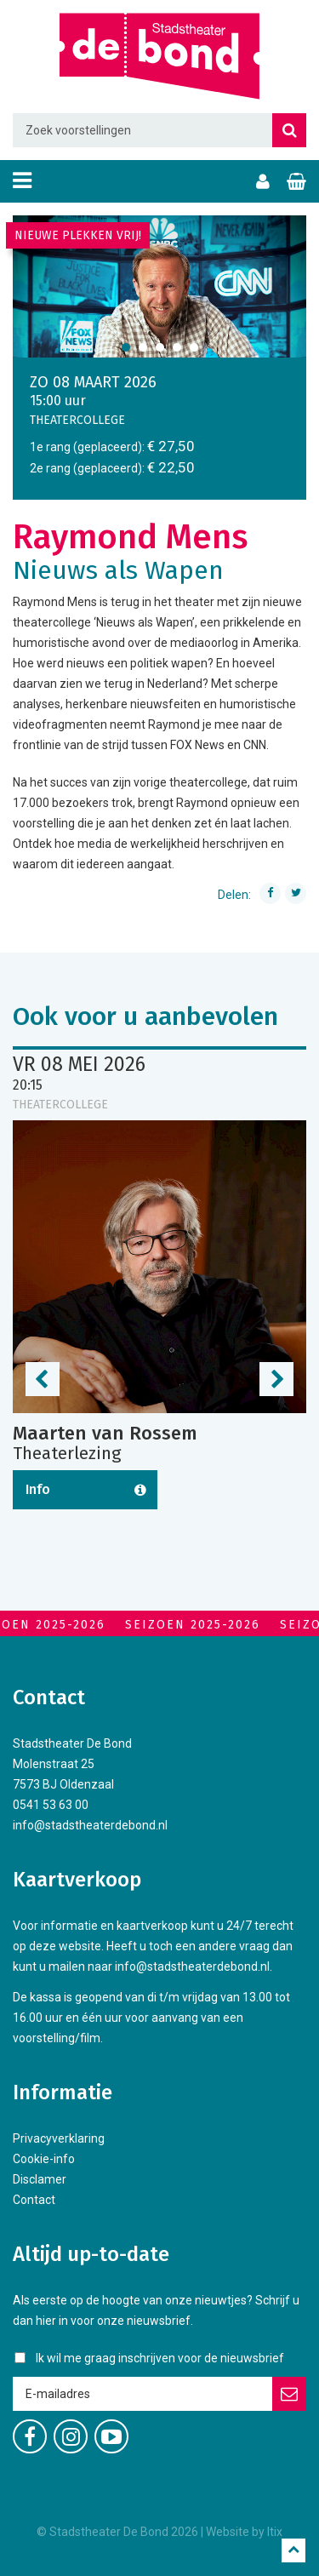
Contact (34, 2200)
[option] (159, 286)
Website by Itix (244, 2532)
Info (38, 1489)
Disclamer (39, 2179)
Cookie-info (44, 2159)
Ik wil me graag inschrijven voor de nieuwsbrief (160, 2358)
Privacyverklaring (59, 2138)
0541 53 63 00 (50, 1805)
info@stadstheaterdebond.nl (90, 1825)
